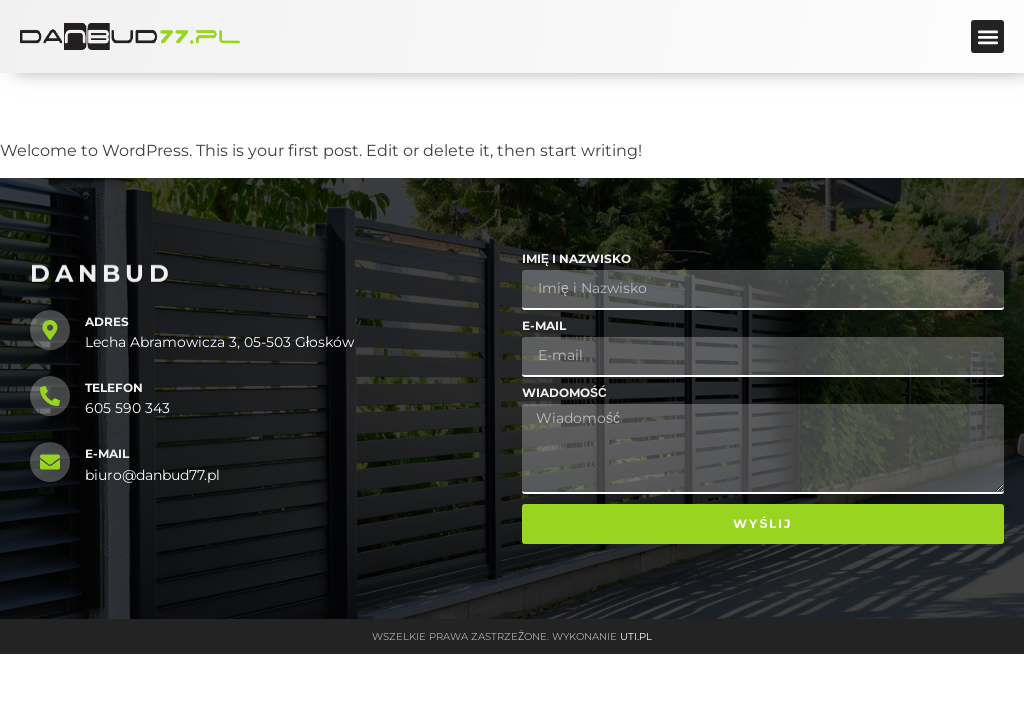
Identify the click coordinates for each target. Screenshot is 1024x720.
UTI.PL (636, 636)
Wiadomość (564, 393)
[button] (987, 36)
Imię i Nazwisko (576, 259)
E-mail (544, 326)
